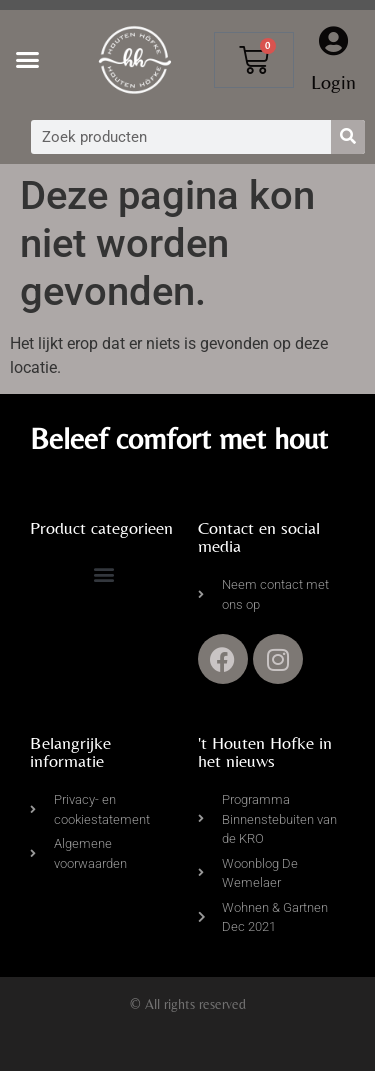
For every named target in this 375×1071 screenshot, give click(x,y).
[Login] (334, 41)
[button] (28, 60)
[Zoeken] (348, 137)
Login (333, 81)
